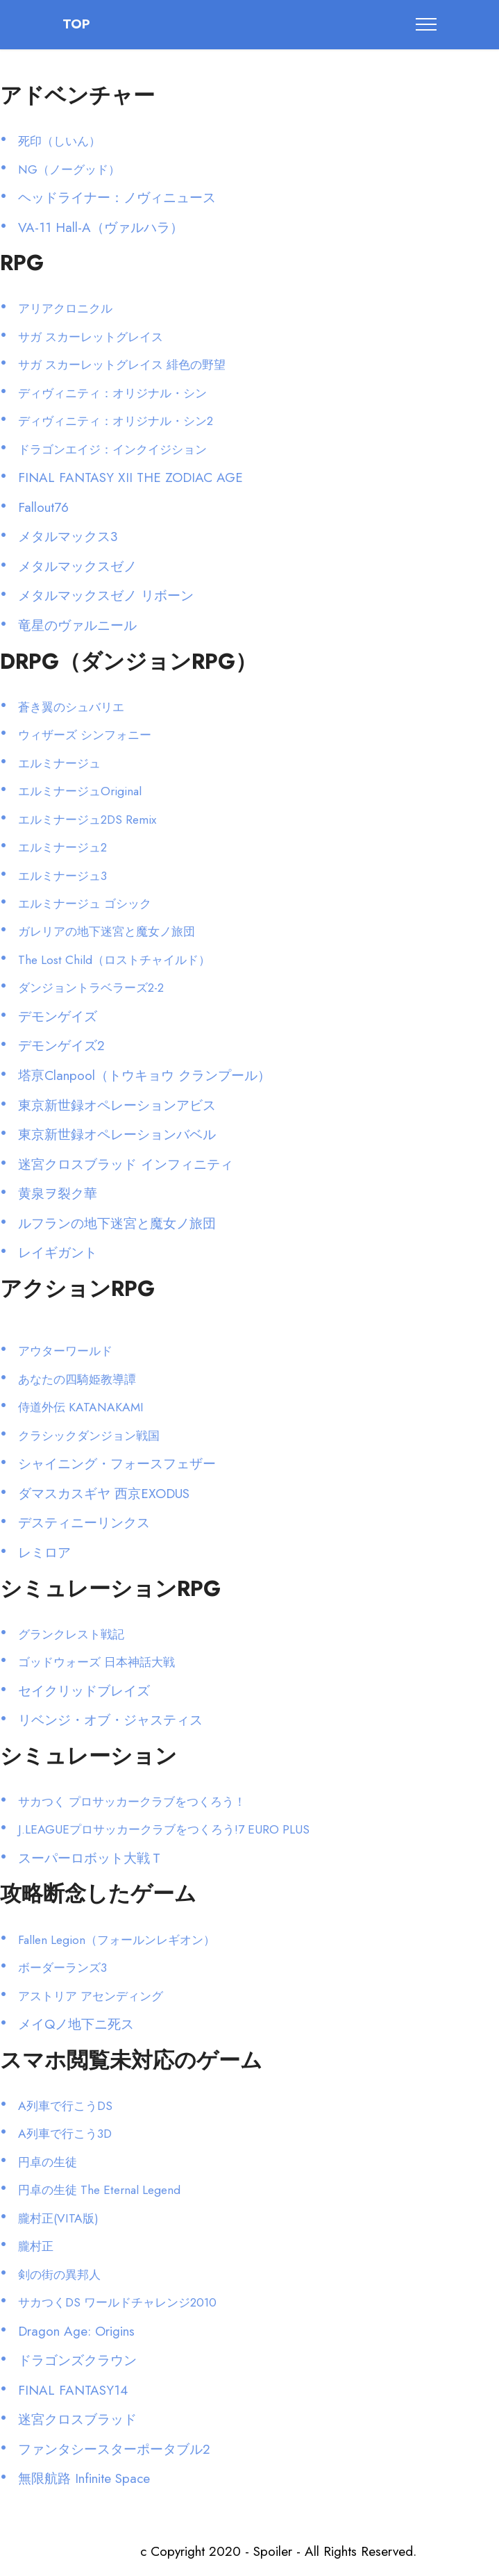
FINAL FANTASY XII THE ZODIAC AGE (130, 477)
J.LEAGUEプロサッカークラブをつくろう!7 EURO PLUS (164, 1829)
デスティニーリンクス (84, 1522)
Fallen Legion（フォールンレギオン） (116, 1940)
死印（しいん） (59, 141)
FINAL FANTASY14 (73, 2390)
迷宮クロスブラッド (77, 2419)
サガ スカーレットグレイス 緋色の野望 (122, 365)
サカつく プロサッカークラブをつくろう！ (132, 1802)
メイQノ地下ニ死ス (76, 2024)
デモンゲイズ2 (61, 1045)
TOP (76, 24)
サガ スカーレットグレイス (90, 337)
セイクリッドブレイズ (84, 1690)
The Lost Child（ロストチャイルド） (114, 960)
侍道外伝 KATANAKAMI (81, 1407)
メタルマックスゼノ (77, 566)
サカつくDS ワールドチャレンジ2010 (117, 2302)
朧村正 (35, 2246)
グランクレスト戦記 (71, 1634)
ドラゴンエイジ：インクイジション (112, 449)
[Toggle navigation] (426, 24)
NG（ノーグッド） (69, 169)
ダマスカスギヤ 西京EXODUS (103, 1493)
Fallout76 (43, 507)
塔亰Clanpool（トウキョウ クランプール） (144, 1075)
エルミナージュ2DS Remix (87, 820)
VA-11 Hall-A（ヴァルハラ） (100, 227)
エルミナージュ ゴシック (84, 904)
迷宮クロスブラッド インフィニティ (125, 1164)
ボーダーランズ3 (62, 1968)
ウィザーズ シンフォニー (84, 735)
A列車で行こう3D (65, 2134)
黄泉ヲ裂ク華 (57, 1193)
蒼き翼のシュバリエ (71, 707)
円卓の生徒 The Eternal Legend (99, 2190)
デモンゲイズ (57, 1016)
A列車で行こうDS (65, 2106)
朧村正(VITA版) (58, 2218)
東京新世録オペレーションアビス (117, 1105)
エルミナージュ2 (62, 847)
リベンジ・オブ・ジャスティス (110, 1720)
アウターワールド (65, 1351)
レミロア (44, 1552)
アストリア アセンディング (90, 1996)
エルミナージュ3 (62, 876)
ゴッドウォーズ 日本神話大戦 (96, 1662)
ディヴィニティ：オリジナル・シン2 (115, 421)
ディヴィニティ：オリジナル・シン (112, 393)
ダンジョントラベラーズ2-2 (91, 988)
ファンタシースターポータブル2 (114, 2449)
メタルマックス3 (67, 536)
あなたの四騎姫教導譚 (77, 1379)
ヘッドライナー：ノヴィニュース (117, 197)
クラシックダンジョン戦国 (89, 1436)
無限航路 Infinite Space (84, 2478)
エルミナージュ (59, 763)
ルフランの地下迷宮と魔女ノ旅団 (117, 1223)
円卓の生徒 (47, 2162)
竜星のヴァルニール (77, 625)
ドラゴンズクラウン (77, 2360)
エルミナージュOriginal (80, 791)
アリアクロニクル (65, 308)
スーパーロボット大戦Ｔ (90, 1858)
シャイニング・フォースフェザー (117, 1463)
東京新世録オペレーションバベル (117, 1134)
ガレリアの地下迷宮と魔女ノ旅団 (106, 931)
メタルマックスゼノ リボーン (106, 595)
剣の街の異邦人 (59, 2275)
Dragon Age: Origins (76, 2331)
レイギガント (57, 1252)
